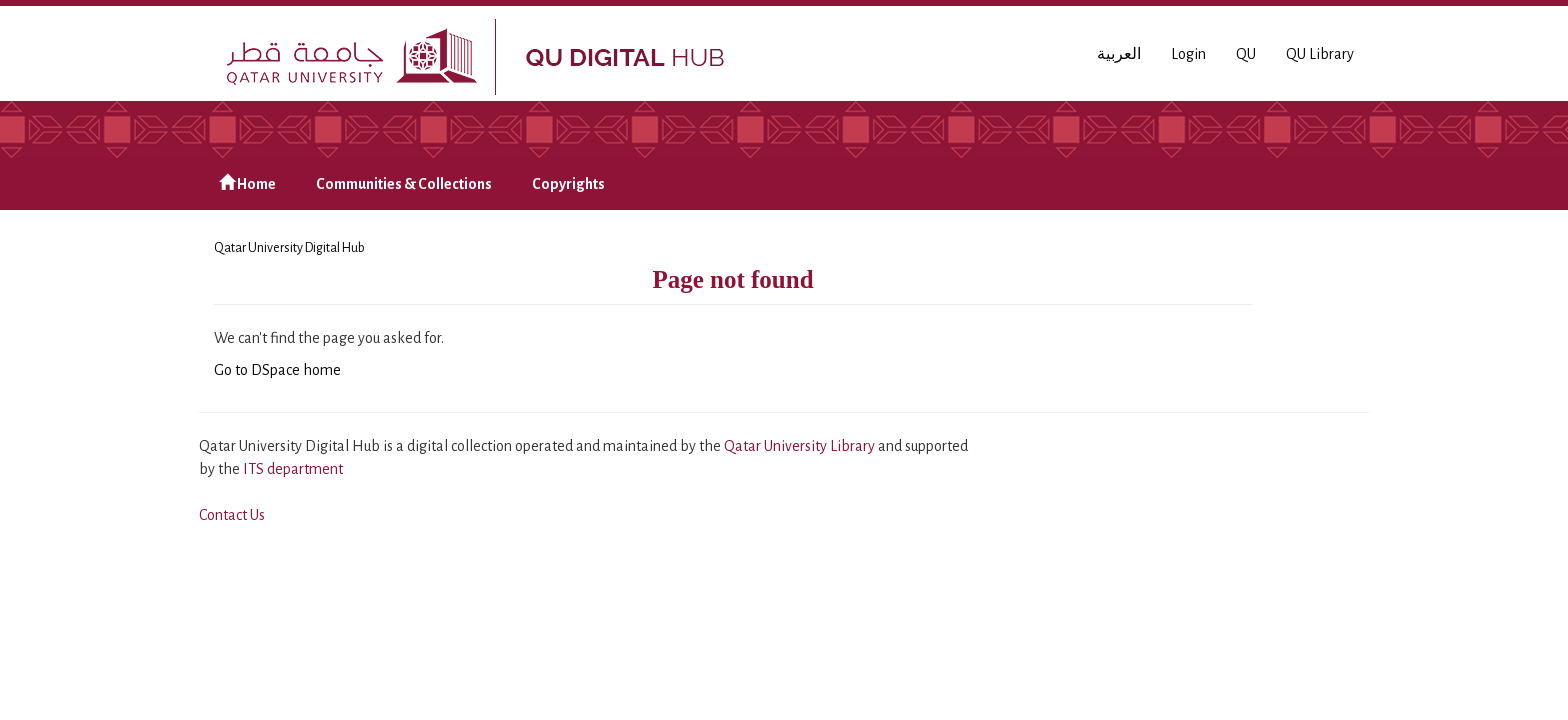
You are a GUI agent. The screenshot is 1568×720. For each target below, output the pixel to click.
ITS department (293, 469)
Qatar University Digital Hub (289, 248)
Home (247, 183)
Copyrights (568, 184)
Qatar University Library (801, 446)
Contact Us (232, 515)
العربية (1119, 54)
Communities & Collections (404, 184)
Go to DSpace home (277, 370)
